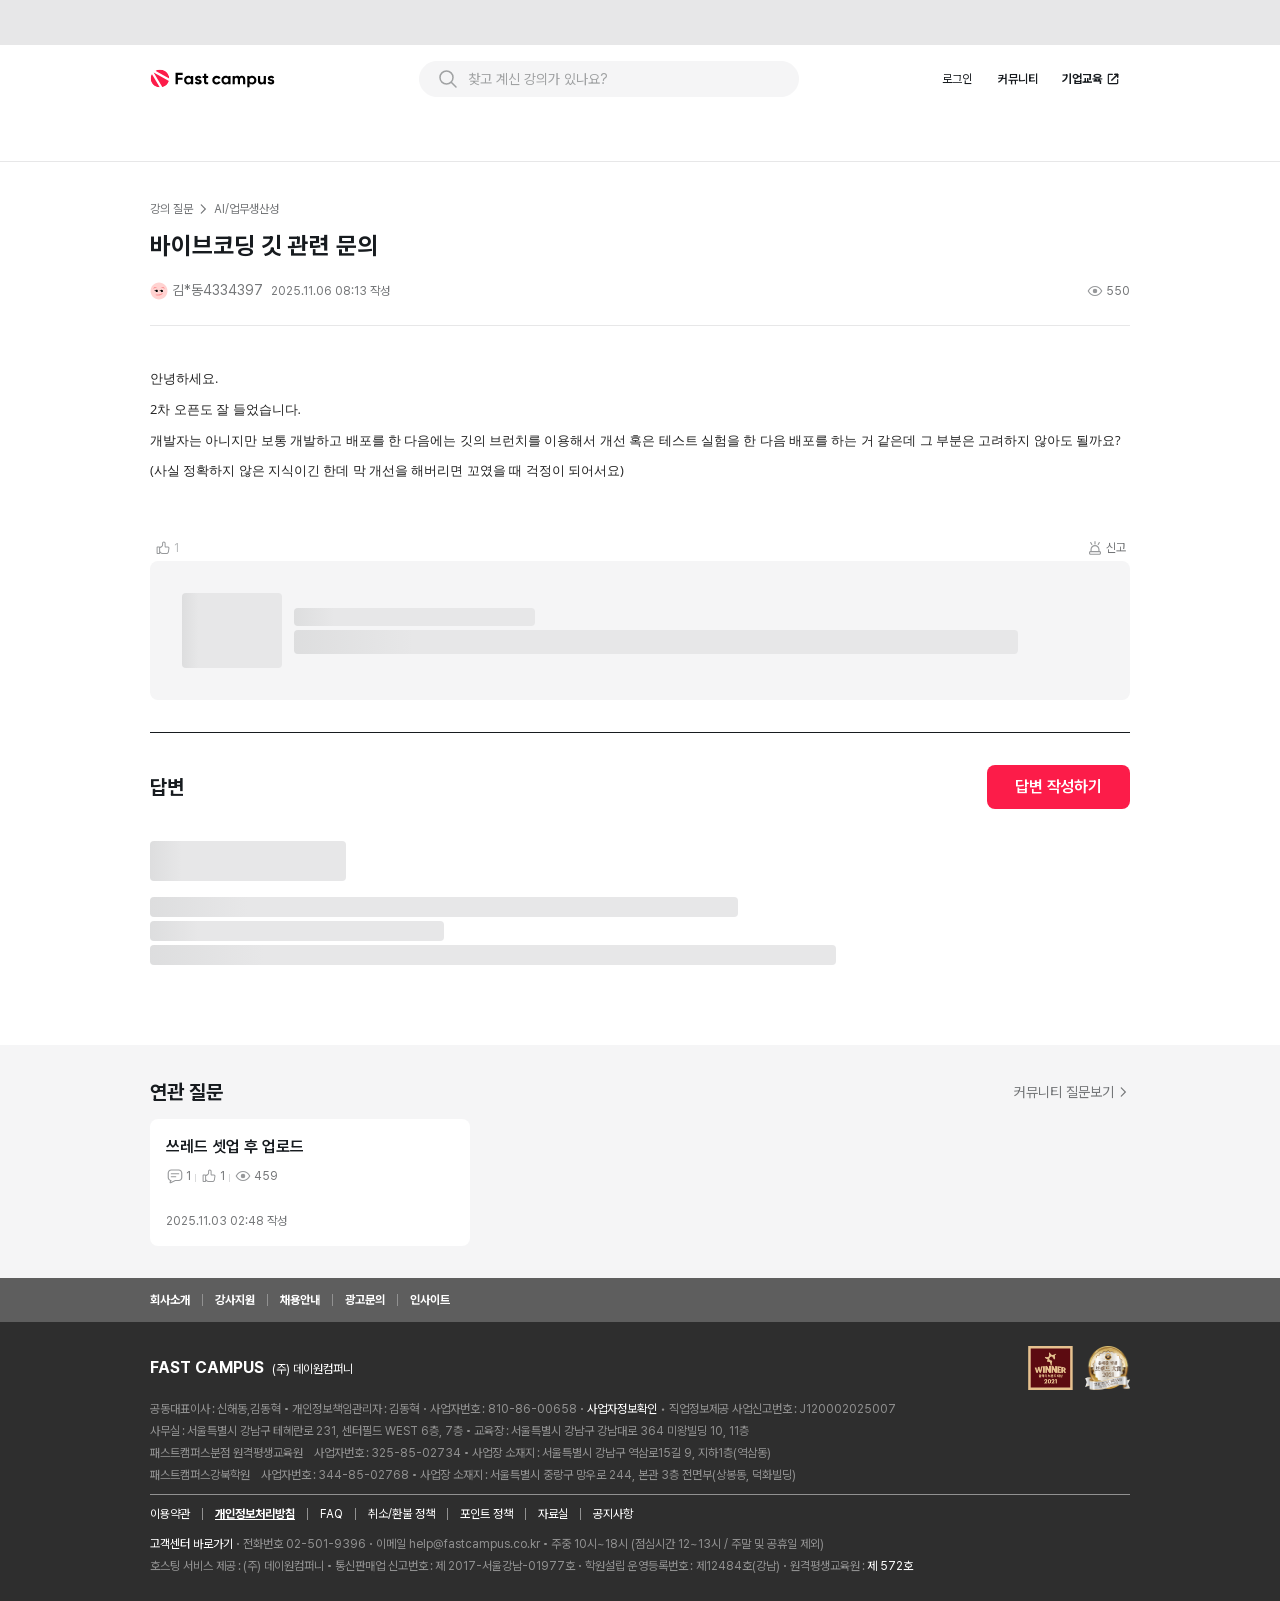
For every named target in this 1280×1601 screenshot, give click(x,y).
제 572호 (890, 1566)
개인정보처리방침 (255, 1514)
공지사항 (613, 1514)
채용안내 (300, 1300)
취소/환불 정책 (401, 1514)
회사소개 (170, 1300)
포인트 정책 (486, 1514)
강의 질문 (171, 209)
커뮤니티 (1018, 79)
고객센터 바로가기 (191, 1544)
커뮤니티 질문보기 (1072, 1092)
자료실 (553, 1514)
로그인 (957, 79)
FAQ (331, 1514)
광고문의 (365, 1300)
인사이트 (430, 1300)
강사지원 (235, 1300)
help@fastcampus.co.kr (474, 1544)
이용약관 (170, 1514)
